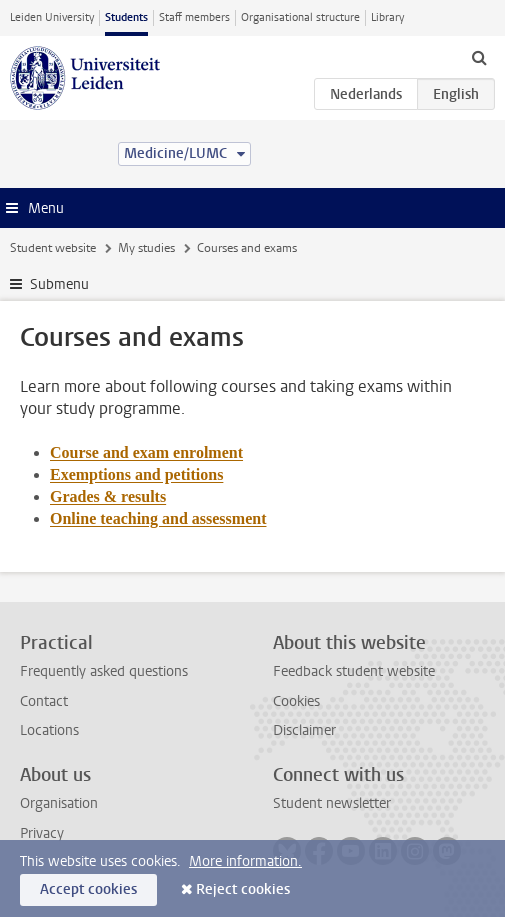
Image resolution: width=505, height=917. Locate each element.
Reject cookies (243, 889)
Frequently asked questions (104, 671)
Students (126, 17)
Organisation (59, 803)
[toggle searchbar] (479, 57)
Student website (53, 248)
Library (387, 17)
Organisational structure (300, 17)
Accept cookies (88, 889)
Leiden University (52, 17)
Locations (49, 730)
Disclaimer (304, 730)
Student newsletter (332, 803)
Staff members (194, 17)
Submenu (59, 284)
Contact (44, 701)
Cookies (296, 701)
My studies (146, 248)
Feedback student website (354, 671)
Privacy (42, 833)
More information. (245, 861)
